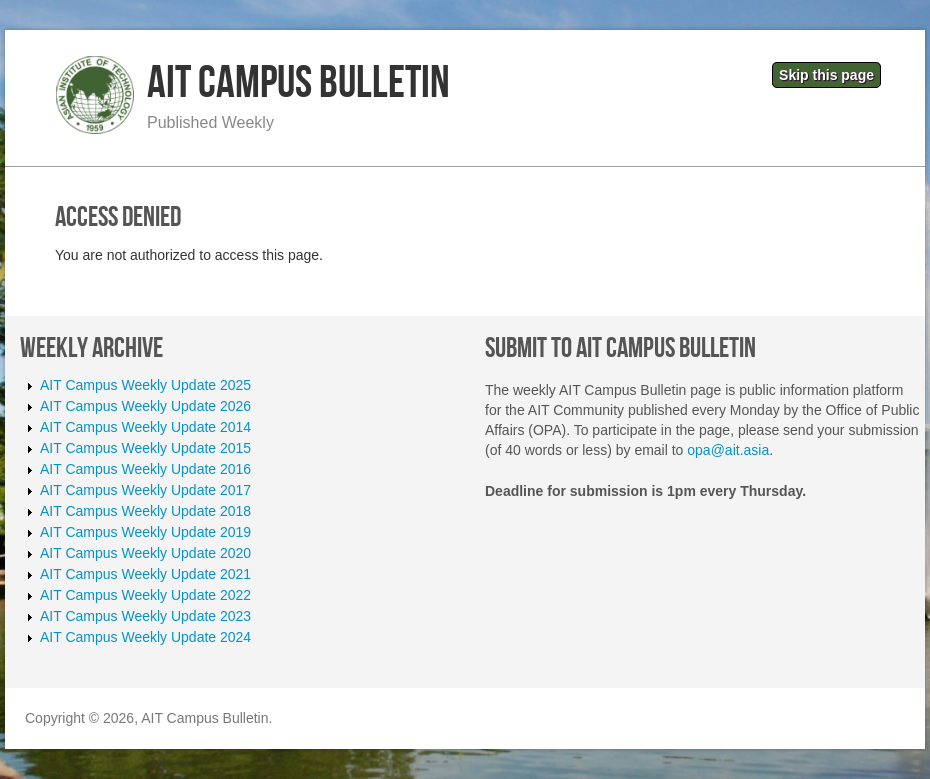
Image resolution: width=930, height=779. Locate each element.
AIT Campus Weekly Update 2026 (145, 406)
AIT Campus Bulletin (298, 83)
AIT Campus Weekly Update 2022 (145, 595)
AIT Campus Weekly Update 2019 (145, 532)
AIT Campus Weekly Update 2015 (145, 448)
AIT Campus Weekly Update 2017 (145, 490)
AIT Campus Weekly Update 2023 (145, 616)
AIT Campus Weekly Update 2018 (145, 511)
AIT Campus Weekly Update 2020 (145, 553)
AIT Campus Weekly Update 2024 (145, 637)
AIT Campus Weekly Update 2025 (145, 385)
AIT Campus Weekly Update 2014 (145, 427)
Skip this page (826, 75)
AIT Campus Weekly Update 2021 (145, 574)
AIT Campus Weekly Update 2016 (145, 469)
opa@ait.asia (728, 450)
